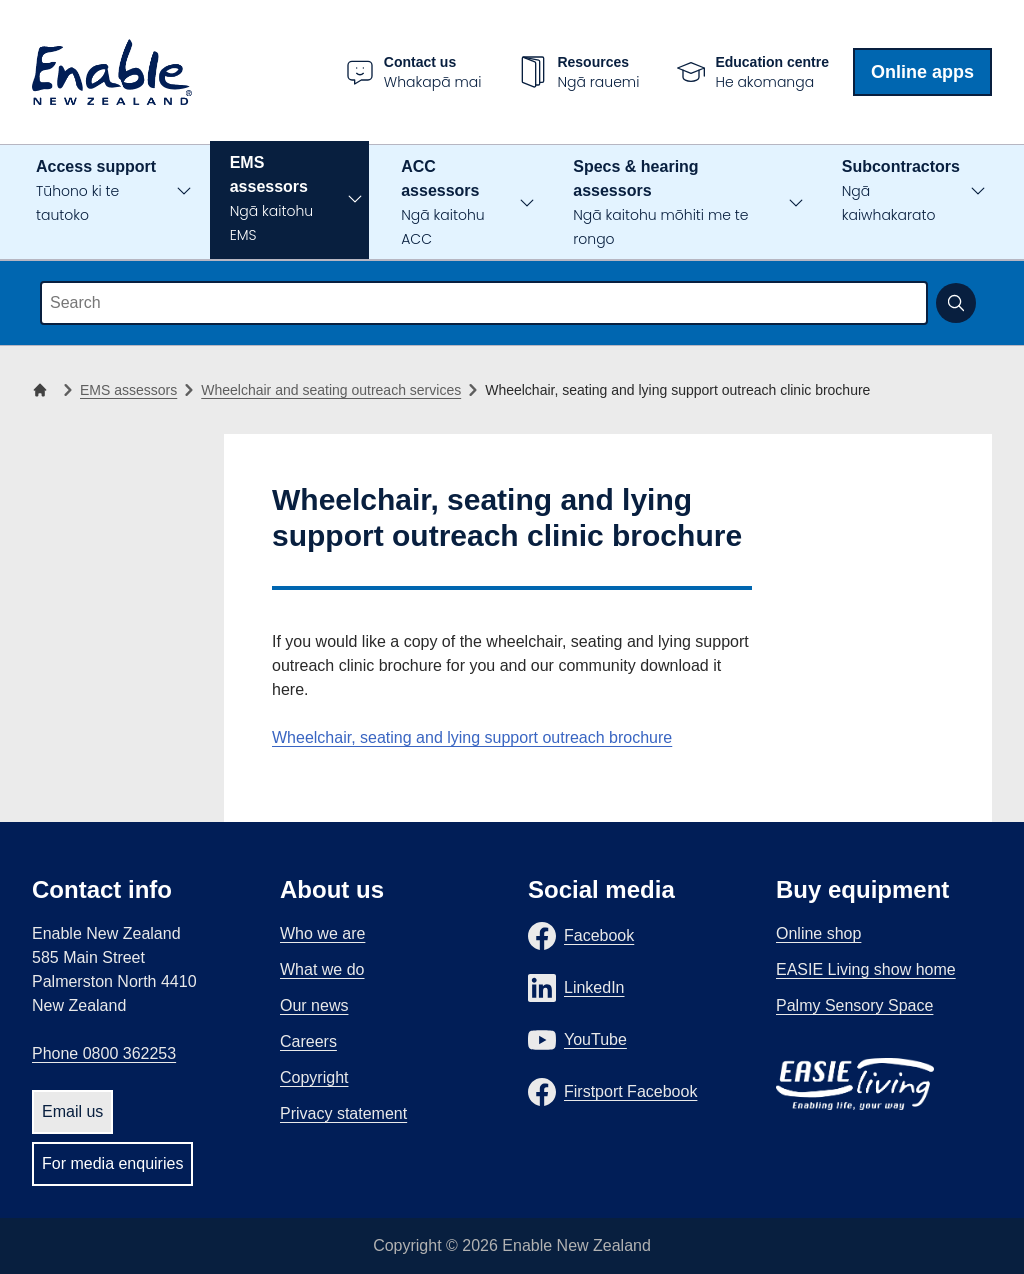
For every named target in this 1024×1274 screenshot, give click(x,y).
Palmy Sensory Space (854, 1005)
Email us (72, 1111)
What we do (322, 969)
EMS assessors (271, 199)
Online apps (922, 72)
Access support (96, 191)
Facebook (599, 935)
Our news (314, 1005)
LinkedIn (594, 987)
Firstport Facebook (630, 1091)
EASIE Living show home (866, 969)
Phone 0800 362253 (104, 1053)
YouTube (595, 1039)
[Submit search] (956, 303)
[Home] (44, 390)
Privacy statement (343, 1113)
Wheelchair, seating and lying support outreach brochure (472, 737)
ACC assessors (442, 203)
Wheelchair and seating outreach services (331, 390)
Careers (308, 1041)
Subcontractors (901, 191)
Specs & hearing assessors (660, 203)
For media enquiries (112, 1163)
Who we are (322, 933)
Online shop (818, 933)
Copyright (314, 1077)
